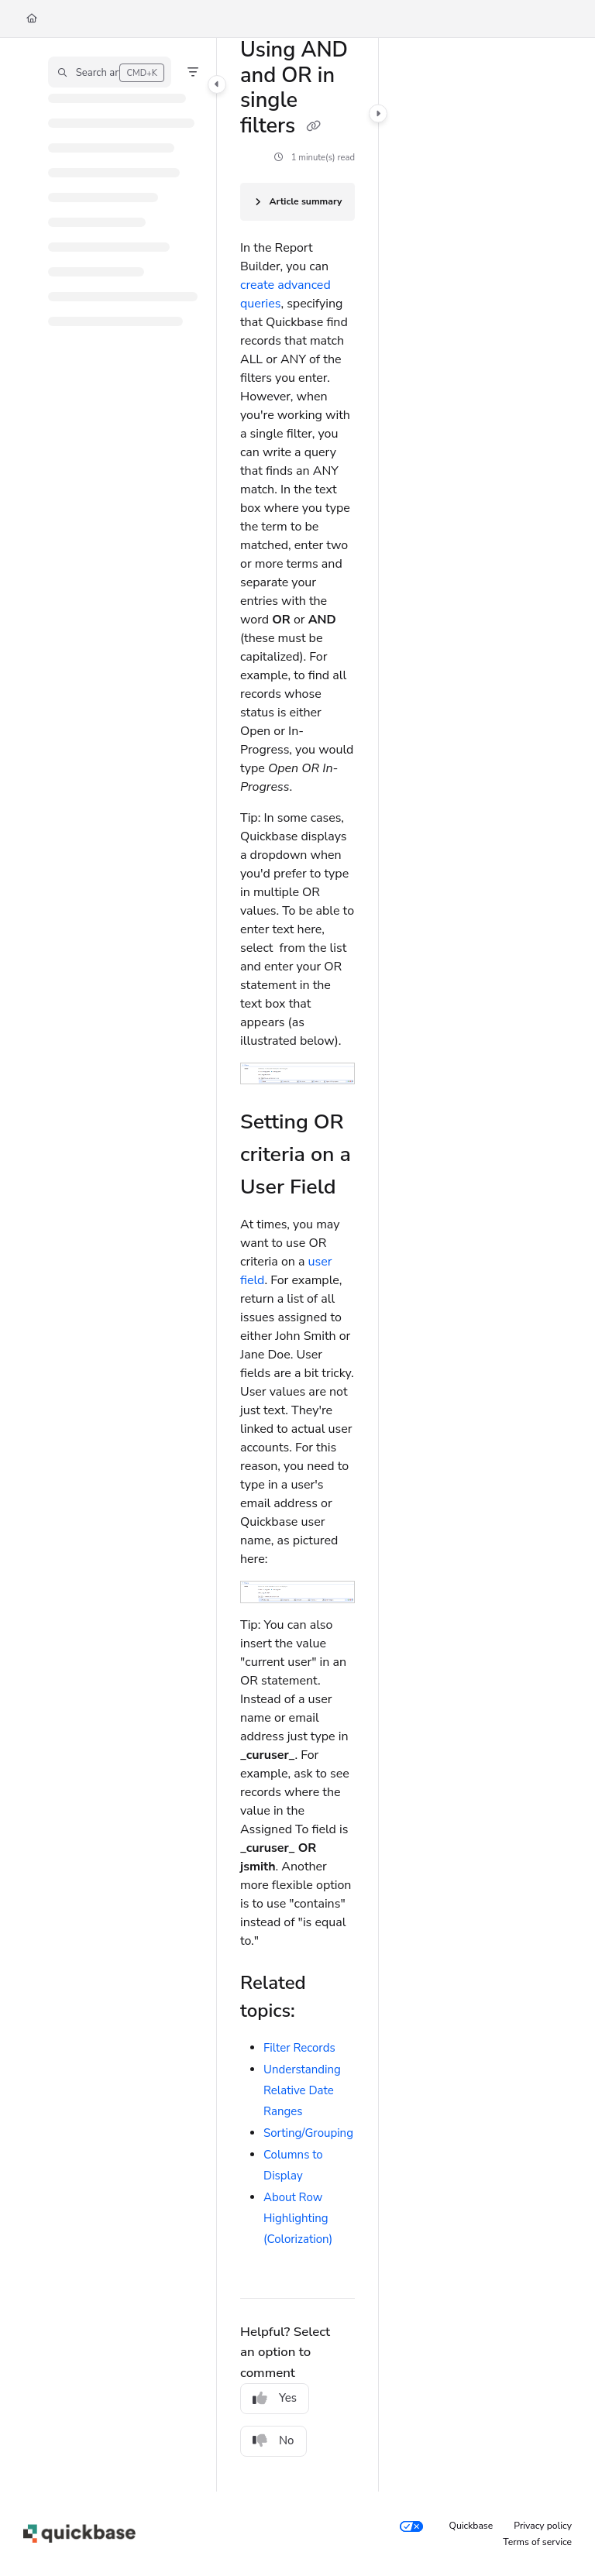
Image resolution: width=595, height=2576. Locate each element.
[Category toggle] (217, 84)
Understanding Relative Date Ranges (302, 2090)
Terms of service (537, 2542)
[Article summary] (297, 202)
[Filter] (193, 72)
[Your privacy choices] (411, 2526)
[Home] (31, 19)
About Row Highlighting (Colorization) (297, 2218)
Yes (275, 2398)
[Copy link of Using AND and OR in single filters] (313, 127)
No (273, 2440)
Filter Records (299, 2048)
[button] (109, 72)
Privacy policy (543, 2525)
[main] (297, 1265)
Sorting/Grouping (308, 2133)
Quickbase (471, 2525)
